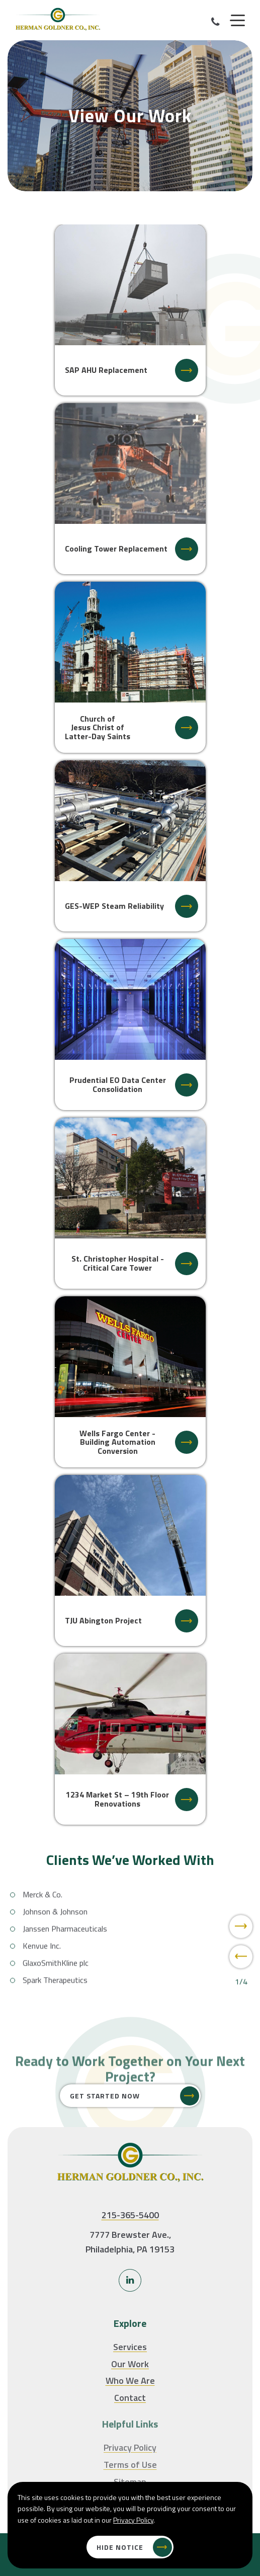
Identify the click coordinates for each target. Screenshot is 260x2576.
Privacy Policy (133, 2520)
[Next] (240, 1951)
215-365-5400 (130, 2215)
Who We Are (130, 2380)
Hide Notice (120, 2547)
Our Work (130, 2364)
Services (130, 2347)
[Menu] (237, 21)
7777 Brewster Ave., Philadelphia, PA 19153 (130, 2242)
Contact (130, 2397)
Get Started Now (105, 2096)
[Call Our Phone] (215, 22)
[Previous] (240, 1981)
